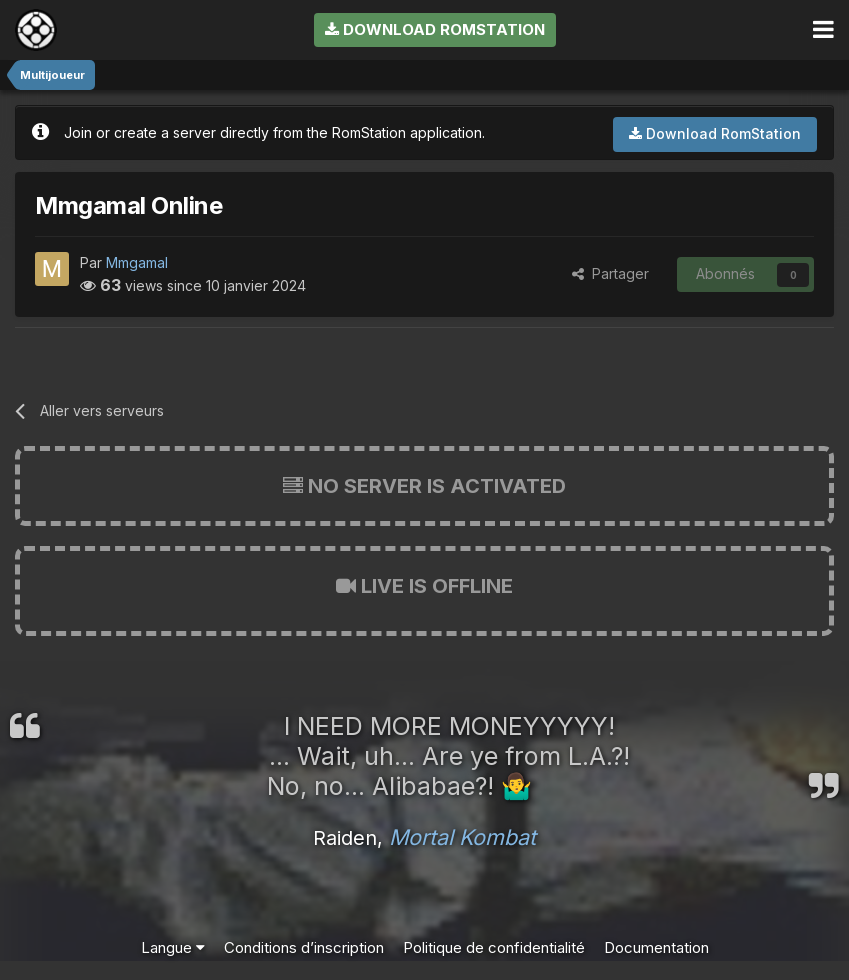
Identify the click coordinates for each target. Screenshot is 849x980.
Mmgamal (137, 262)
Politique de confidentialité (494, 947)
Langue (173, 947)
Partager (610, 273)
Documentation (656, 947)
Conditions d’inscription (304, 947)
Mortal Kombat (462, 837)
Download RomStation (435, 29)
